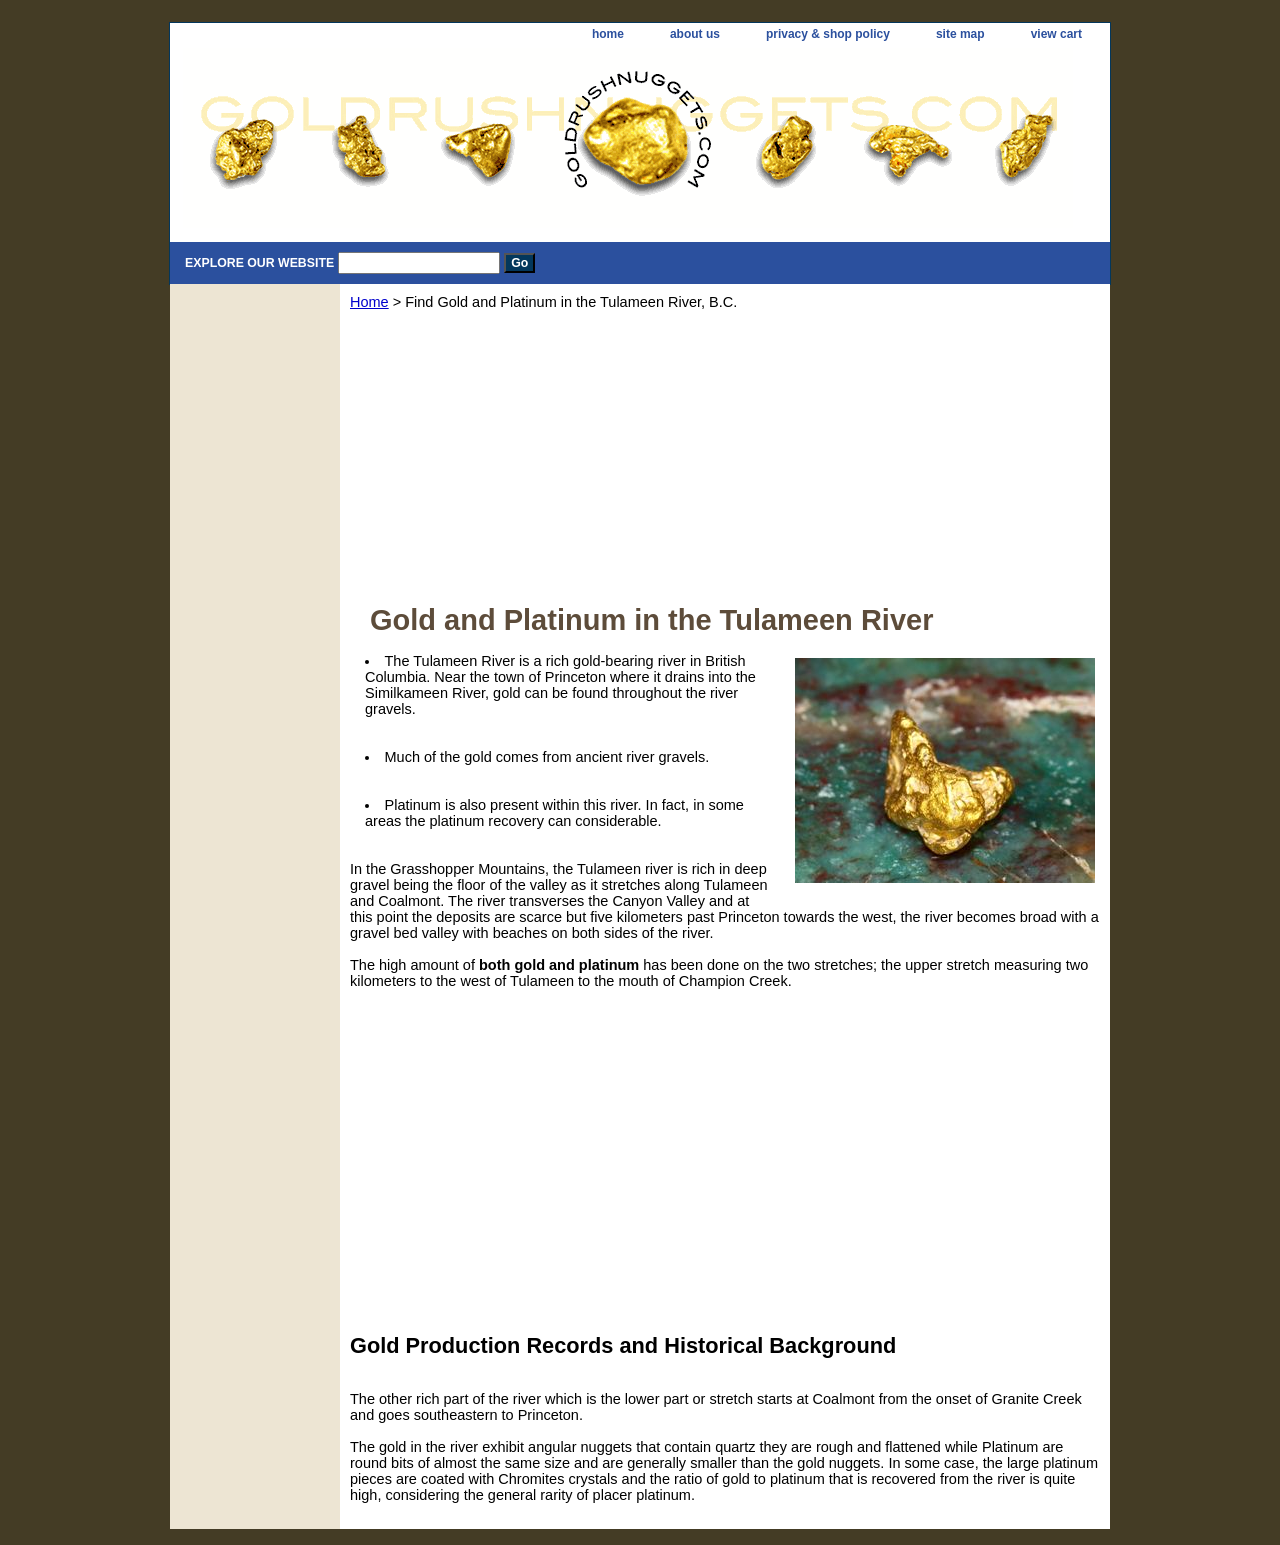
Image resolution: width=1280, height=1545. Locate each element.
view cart (1056, 34)
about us (695, 34)
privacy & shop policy (828, 34)
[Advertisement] (725, 464)
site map (960, 34)
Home (369, 302)
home (608, 34)
